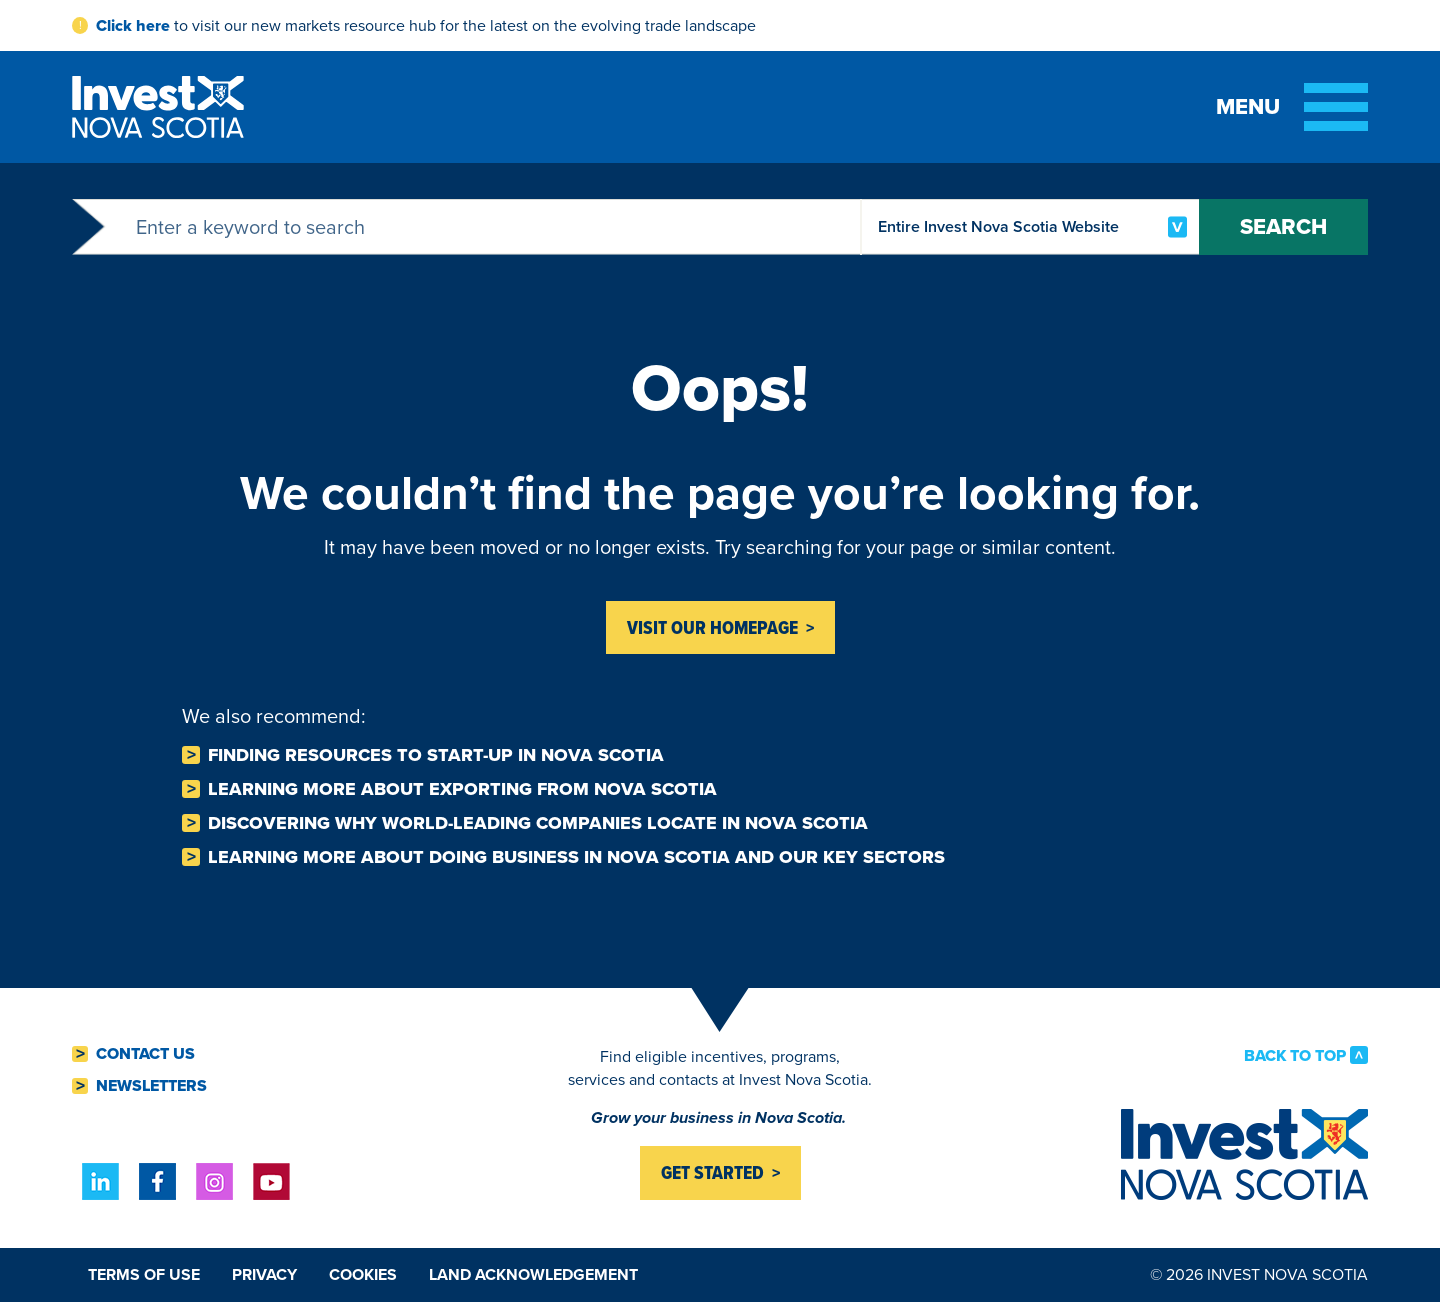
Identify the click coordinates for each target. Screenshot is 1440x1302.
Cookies (363, 1274)
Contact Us (145, 1054)
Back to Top (1295, 1055)
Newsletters (151, 1086)
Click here (133, 25)
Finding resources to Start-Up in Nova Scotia (436, 755)
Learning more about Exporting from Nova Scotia (462, 789)
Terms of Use (144, 1274)
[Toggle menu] (1292, 107)
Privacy (264, 1274)
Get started (712, 1172)
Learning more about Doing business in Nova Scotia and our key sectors (576, 857)
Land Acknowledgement (533, 1274)
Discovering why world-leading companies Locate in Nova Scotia (538, 823)
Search (1283, 226)
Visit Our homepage (712, 627)
